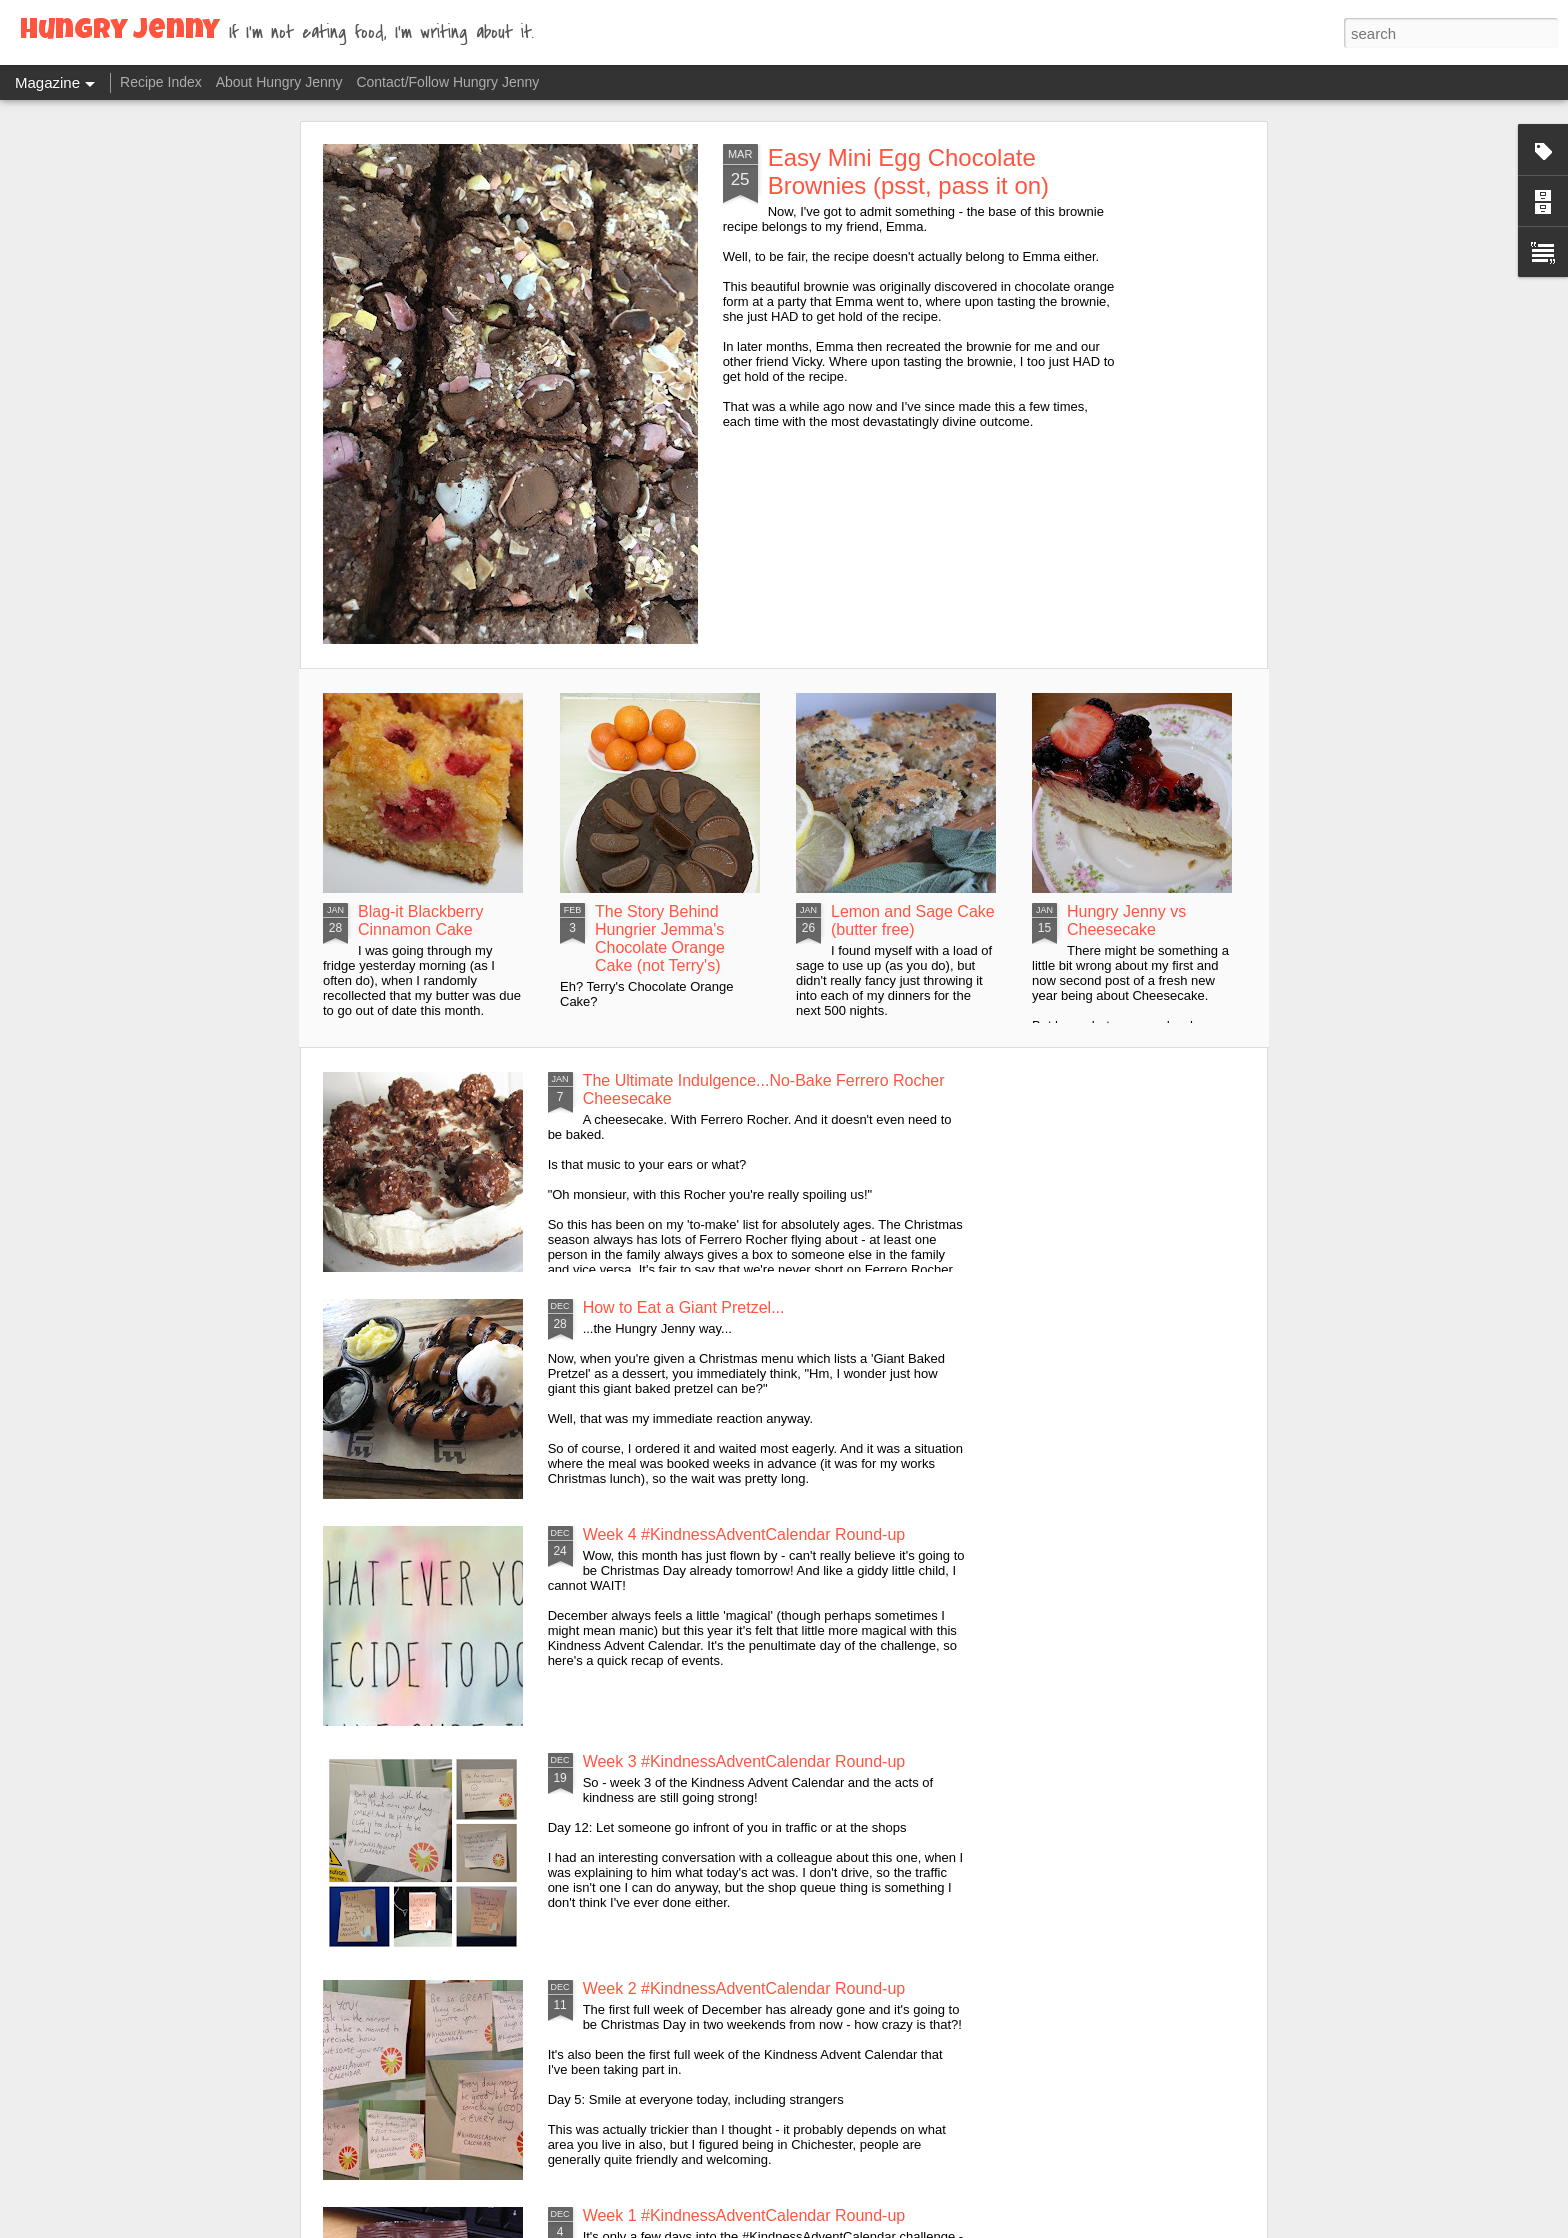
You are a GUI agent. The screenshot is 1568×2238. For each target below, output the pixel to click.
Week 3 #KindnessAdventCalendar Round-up (744, 1761)
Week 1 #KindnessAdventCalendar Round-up (744, 2215)
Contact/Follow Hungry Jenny (447, 82)
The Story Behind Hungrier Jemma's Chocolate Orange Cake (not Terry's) (660, 938)
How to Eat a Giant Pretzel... (684, 1307)
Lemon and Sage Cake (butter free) (913, 920)
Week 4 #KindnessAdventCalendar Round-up (744, 1534)
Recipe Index (161, 82)
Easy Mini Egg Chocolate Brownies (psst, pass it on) (908, 171)
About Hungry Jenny (279, 82)
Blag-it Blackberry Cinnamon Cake (420, 920)
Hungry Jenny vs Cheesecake (1126, 920)
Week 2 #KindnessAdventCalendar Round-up (744, 1988)
